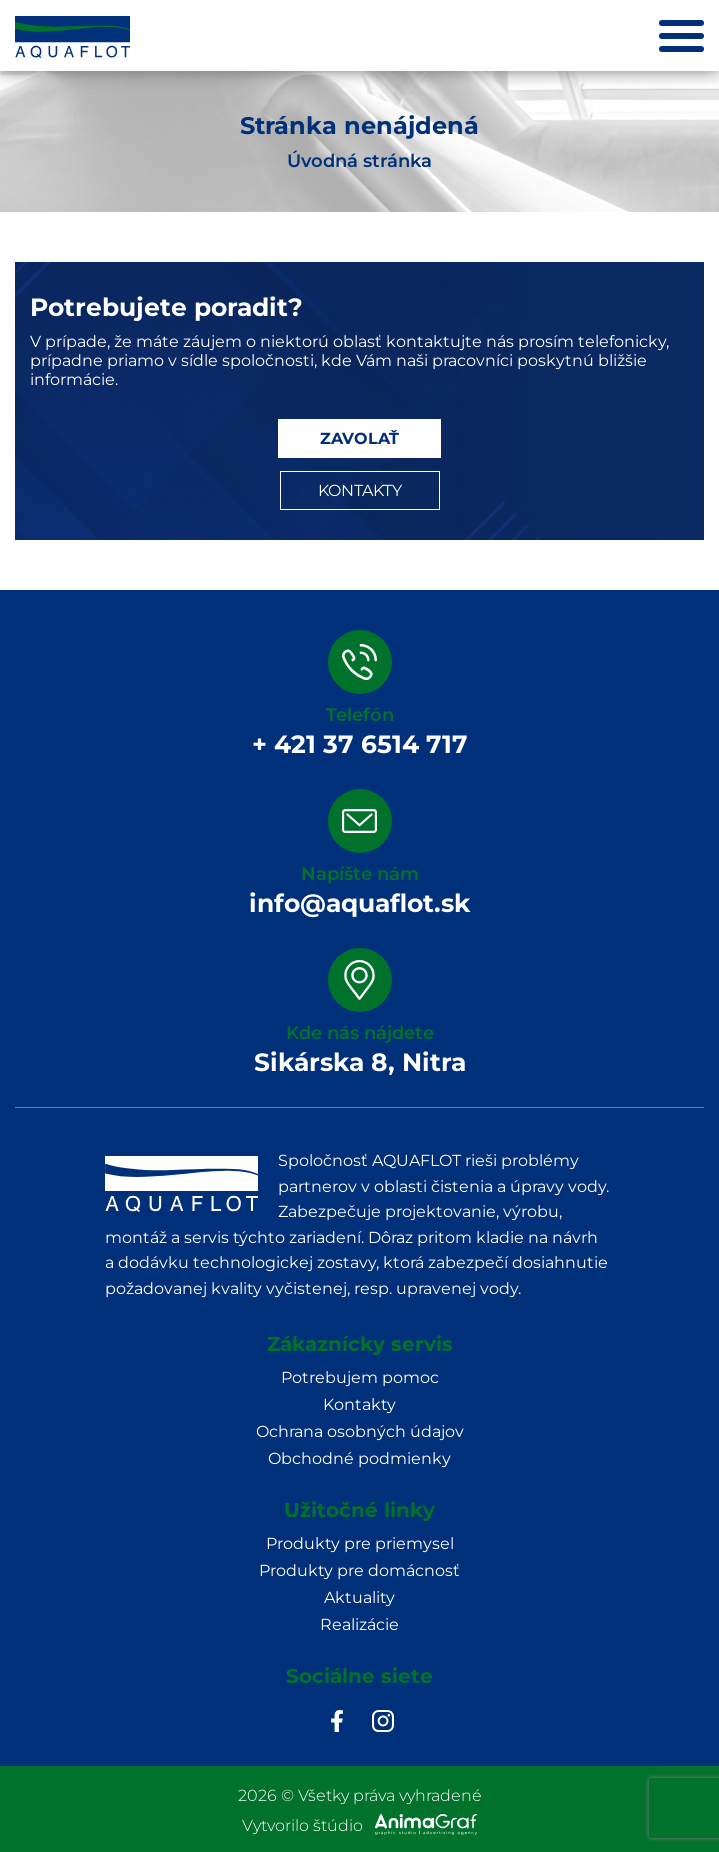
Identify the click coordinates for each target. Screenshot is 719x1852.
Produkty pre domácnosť (359, 1570)
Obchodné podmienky (359, 1458)
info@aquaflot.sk (359, 903)
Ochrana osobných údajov (360, 1431)
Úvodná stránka (359, 161)
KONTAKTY (360, 490)
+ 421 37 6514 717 (360, 744)
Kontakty (359, 1404)
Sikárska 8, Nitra (360, 1062)
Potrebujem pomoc (360, 1377)
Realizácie (359, 1624)
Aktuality (359, 1597)
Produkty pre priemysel (360, 1543)
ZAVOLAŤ (359, 438)
